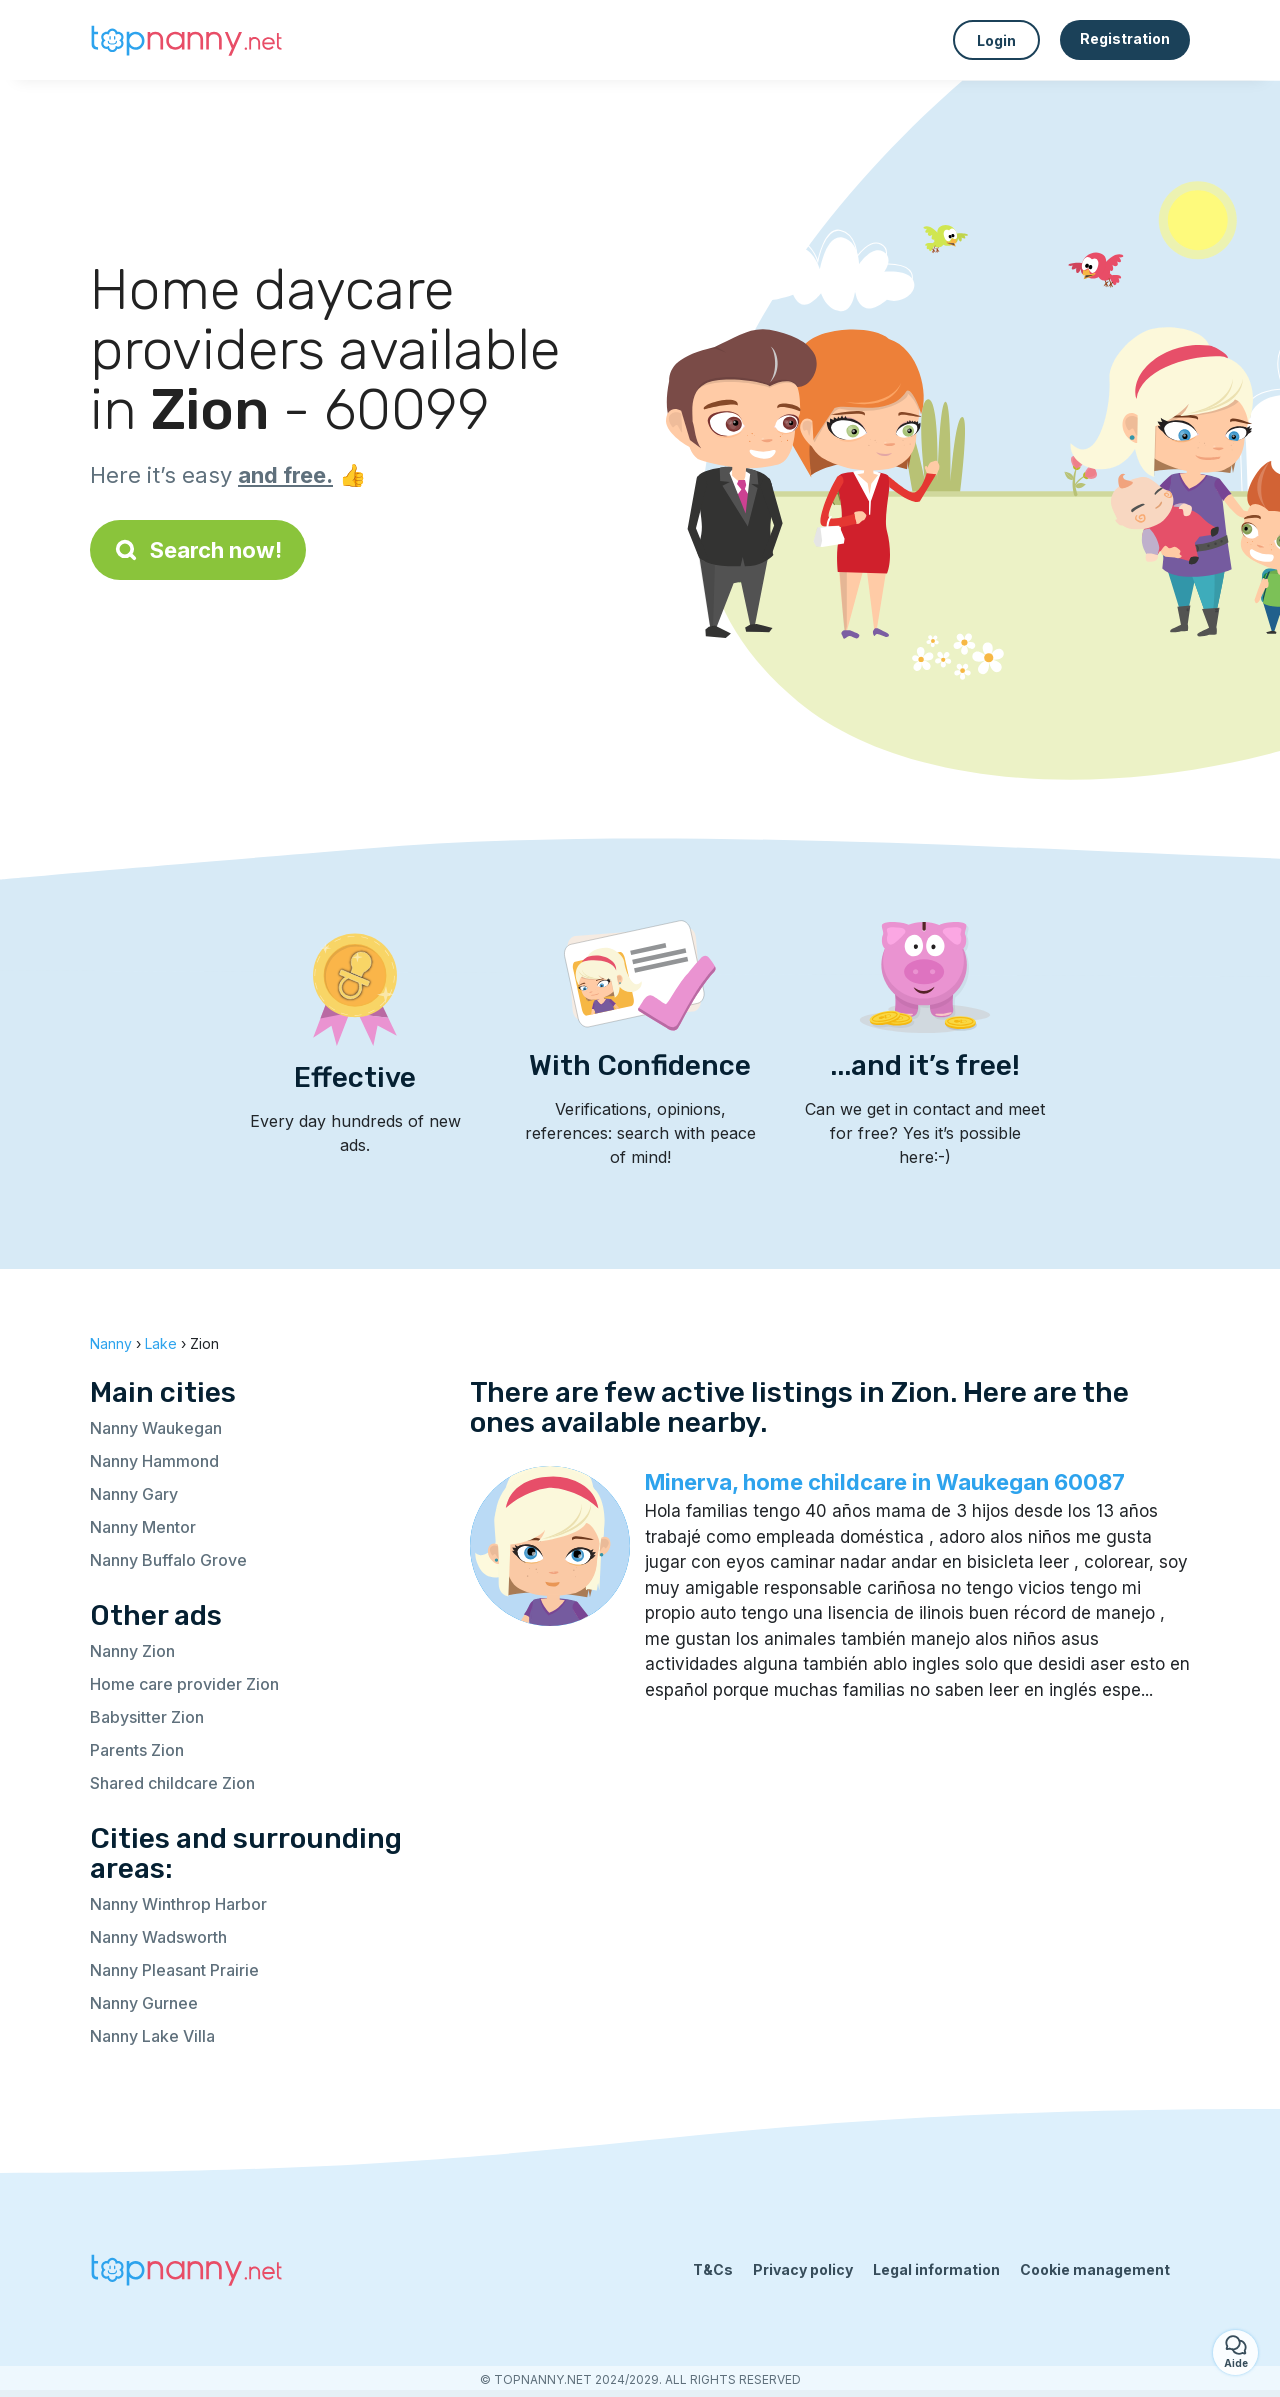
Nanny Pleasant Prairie (174, 1970)
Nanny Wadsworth (158, 1937)
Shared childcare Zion (172, 1783)
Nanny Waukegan (156, 1428)
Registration (1125, 38)
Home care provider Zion (184, 1684)
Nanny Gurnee (144, 2003)
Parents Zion (137, 1750)
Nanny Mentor (143, 1527)
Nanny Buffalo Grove (168, 1560)
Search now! (198, 550)
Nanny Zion (132, 1651)
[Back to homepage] (190, 40)
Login (996, 40)
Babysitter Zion (147, 1717)
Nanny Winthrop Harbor (178, 1904)
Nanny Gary (134, 1494)
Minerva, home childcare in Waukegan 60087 (885, 1482)
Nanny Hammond (154, 1461)
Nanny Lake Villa (152, 2036)
